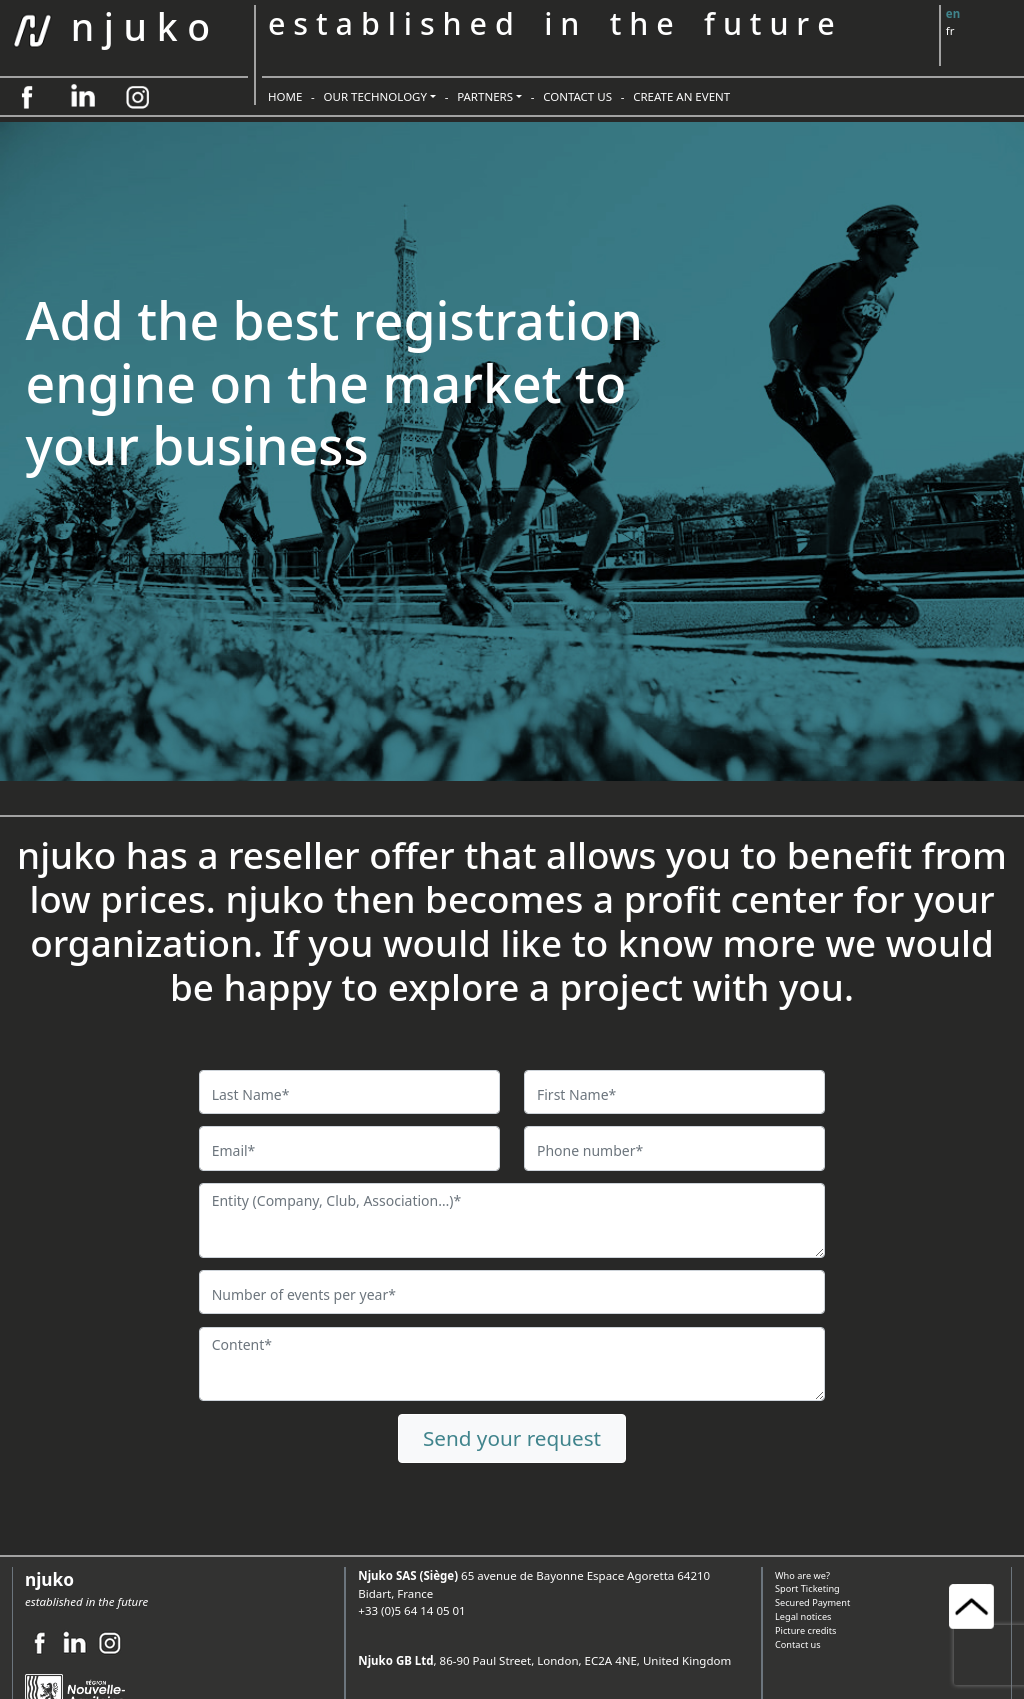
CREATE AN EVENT (681, 96)
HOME (285, 96)
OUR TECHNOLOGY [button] (376, 96)
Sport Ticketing (807, 1588)
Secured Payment (812, 1602)
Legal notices (803, 1616)
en (953, 13)
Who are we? (802, 1575)
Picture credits (805, 1630)
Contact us (798, 1644)
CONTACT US (577, 96)
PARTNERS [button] (485, 96)
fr (950, 30)
